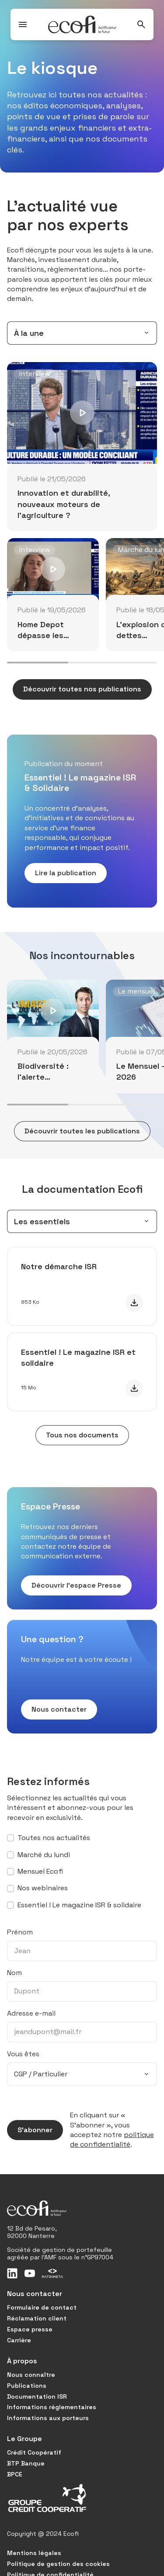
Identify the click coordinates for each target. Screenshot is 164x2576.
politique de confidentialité (112, 2139)
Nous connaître (31, 2375)
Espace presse (29, 2329)
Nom (14, 1972)
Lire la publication (60, 873)
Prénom (20, 1932)
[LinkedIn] (12, 2273)
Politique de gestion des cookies (58, 2564)
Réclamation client (36, 2318)
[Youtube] (29, 2273)
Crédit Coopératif (34, 2452)
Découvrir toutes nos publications (77, 689)
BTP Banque (26, 2463)
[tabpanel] (82, 513)
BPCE (14, 2474)
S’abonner (29, 2130)
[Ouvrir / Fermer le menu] (22, 24)
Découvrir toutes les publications (77, 1131)
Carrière (19, 2340)
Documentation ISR (37, 2396)
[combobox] (82, 333)
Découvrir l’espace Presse (71, 1585)
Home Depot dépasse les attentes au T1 (45, 635)
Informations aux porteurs (48, 2418)
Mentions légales (34, 2553)
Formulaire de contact (42, 2307)
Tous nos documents (77, 1435)
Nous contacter (54, 1709)
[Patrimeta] (52, 2273)
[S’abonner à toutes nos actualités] (10, 1837)
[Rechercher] (141, 24)
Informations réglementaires (51, 2407)
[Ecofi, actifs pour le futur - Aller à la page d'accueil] (82, 24)
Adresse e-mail (31, 2013)
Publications (26, 2386)
